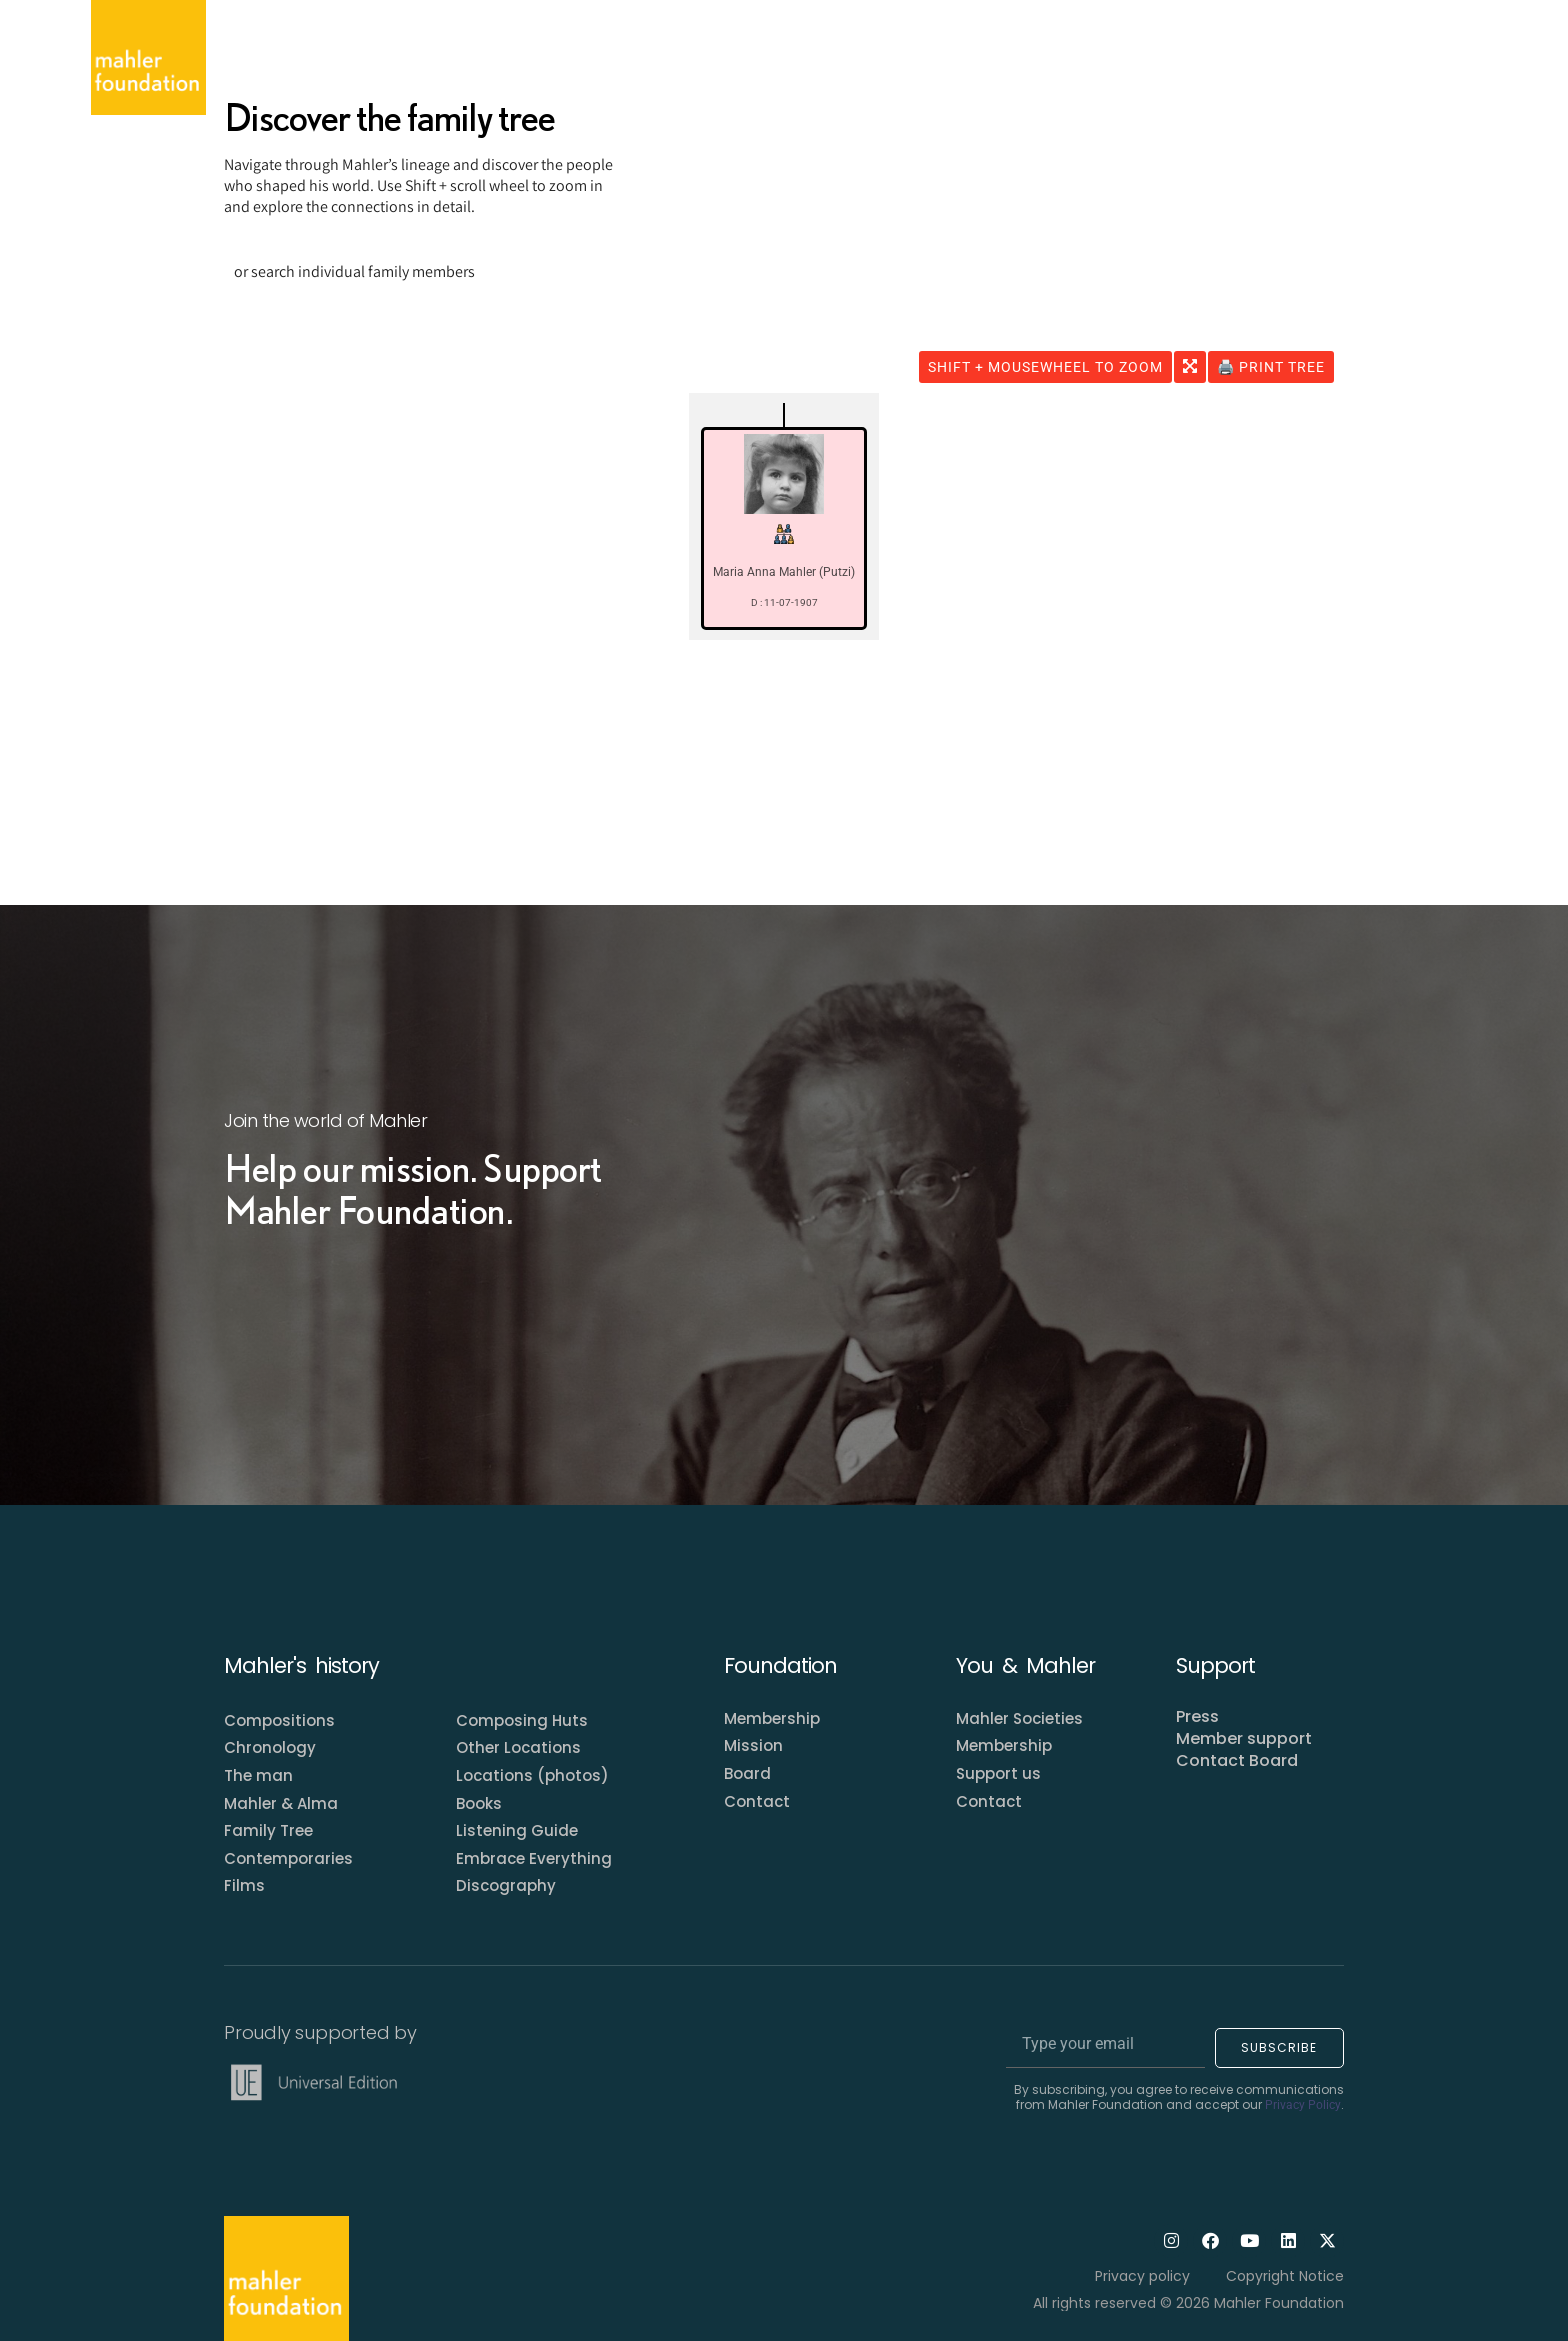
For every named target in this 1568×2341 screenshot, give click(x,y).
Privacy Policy (1303, 2105)
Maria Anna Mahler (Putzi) (784, 572)
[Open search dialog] (1458, 58)
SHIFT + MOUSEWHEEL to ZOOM (1045, 367)
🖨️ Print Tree (1271, 367)
